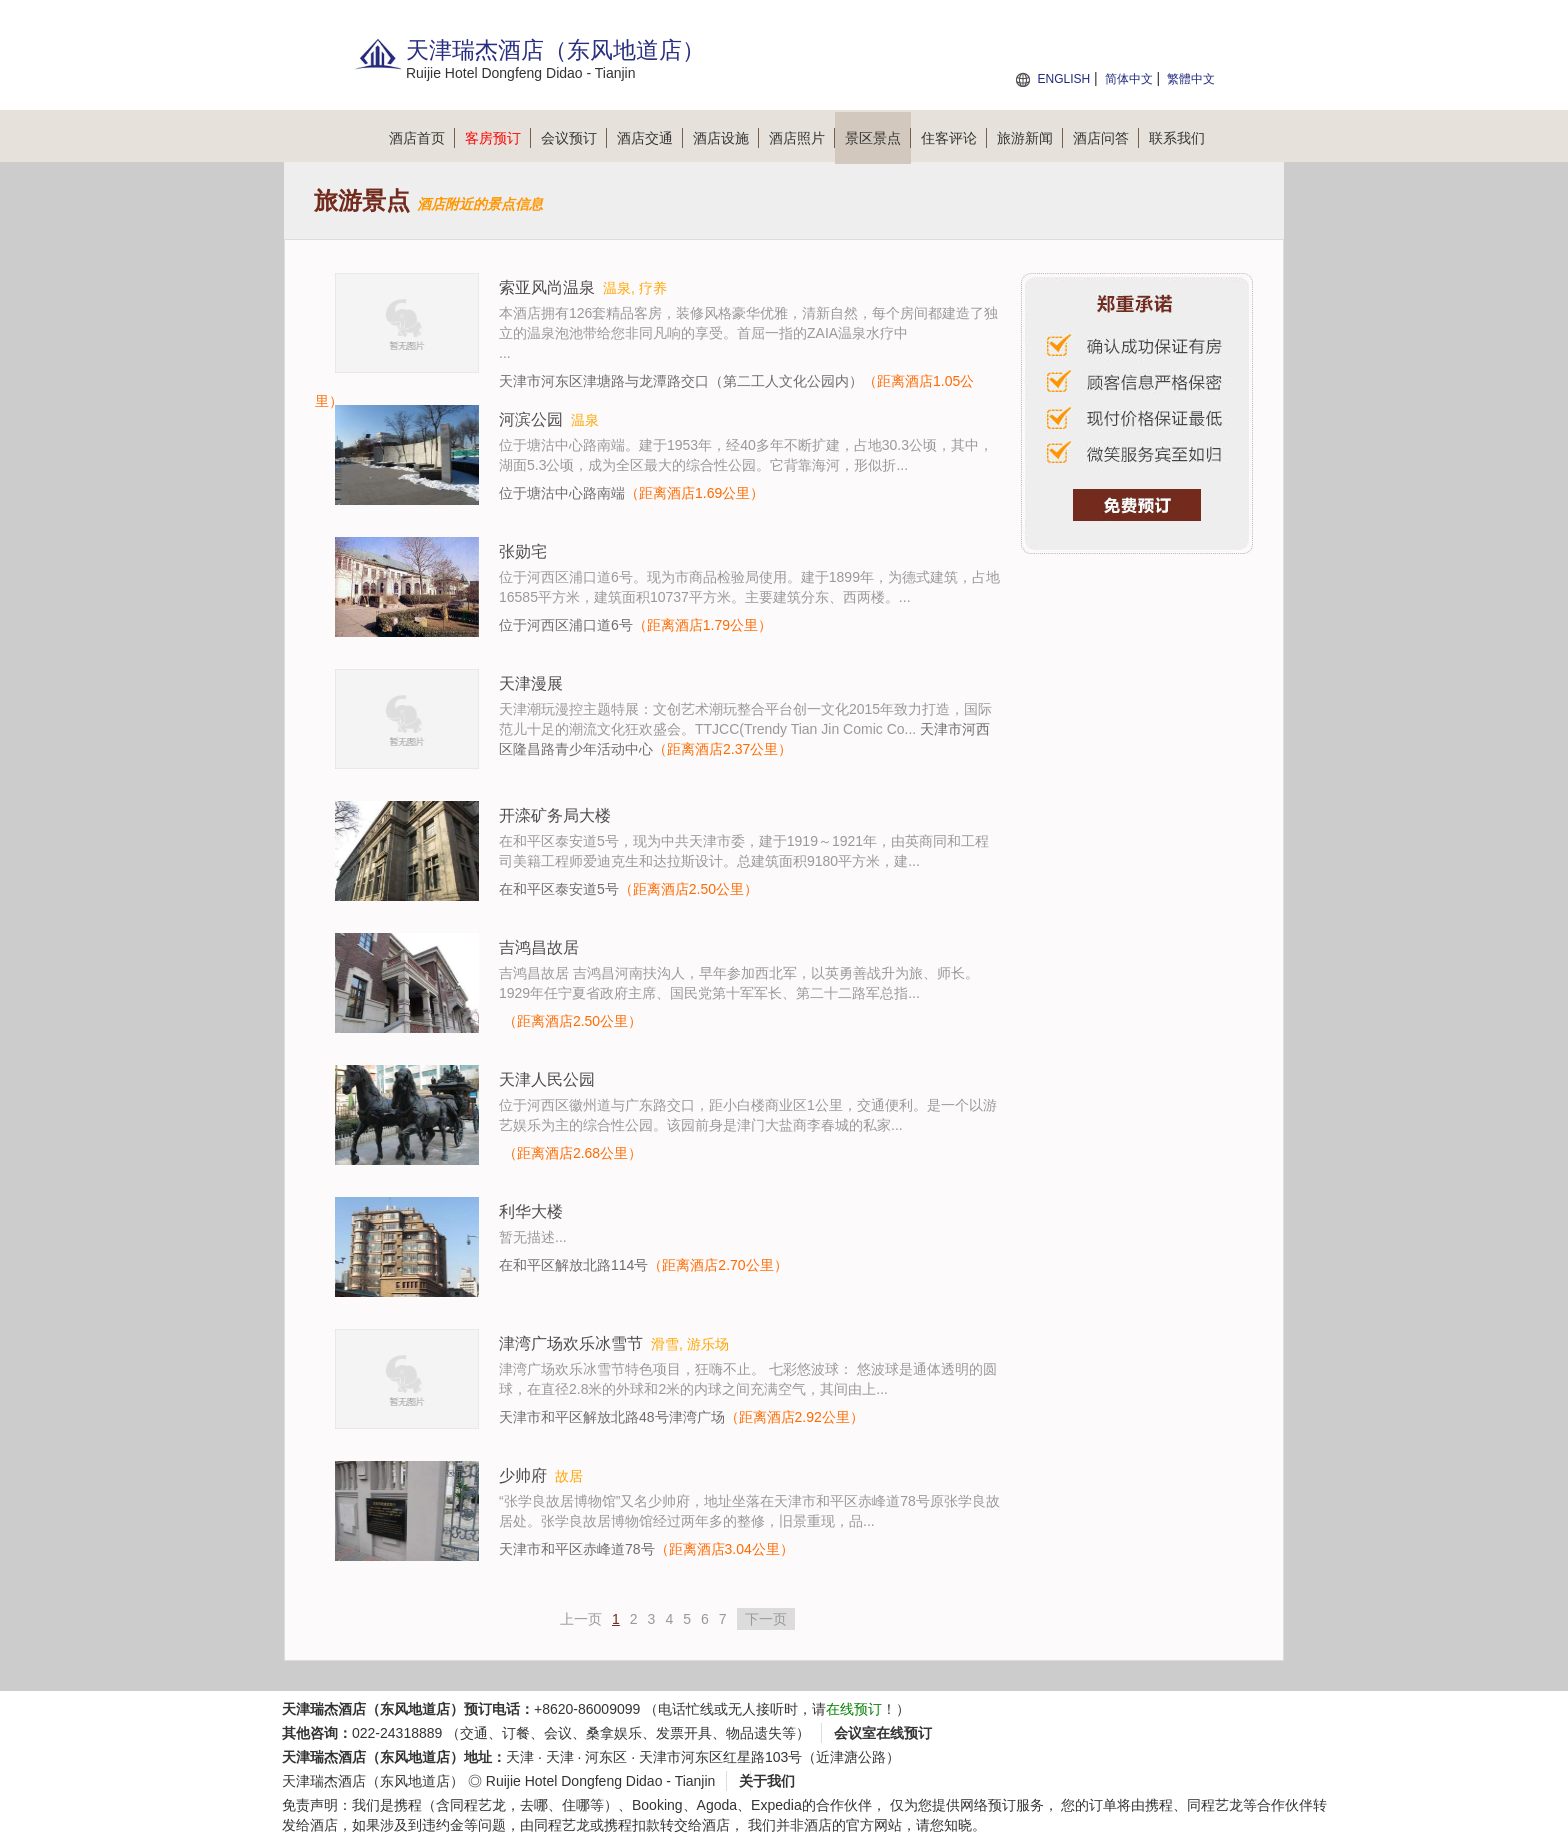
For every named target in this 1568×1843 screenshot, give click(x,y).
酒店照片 (802, 138)
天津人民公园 (547, 1079)
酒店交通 (650, 138)
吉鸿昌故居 (539, 947)
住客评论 (954, 138)
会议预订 (574, 138)
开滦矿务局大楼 (555, 815)
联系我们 (1177, 138)
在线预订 (854, 1709)
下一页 (766, 1619)
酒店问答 (1106, 138)
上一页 (581, 1619)
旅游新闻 (1030, 138)
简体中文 (1129, 79)
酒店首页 (422, 138)
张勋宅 (523, 551)
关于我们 (767, 1781)
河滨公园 (531, 419)
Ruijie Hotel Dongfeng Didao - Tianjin (601, 1781)
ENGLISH (1063, 79)
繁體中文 (1191, 79)
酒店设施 (726, 138)
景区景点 (878, 138)
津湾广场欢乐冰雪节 (571, 1343)
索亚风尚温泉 (547, 287)
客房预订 (498, 138)
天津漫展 (531, 683)
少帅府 (523, 1475)
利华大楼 (531, 1211)
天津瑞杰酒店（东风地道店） (373, 1781)
